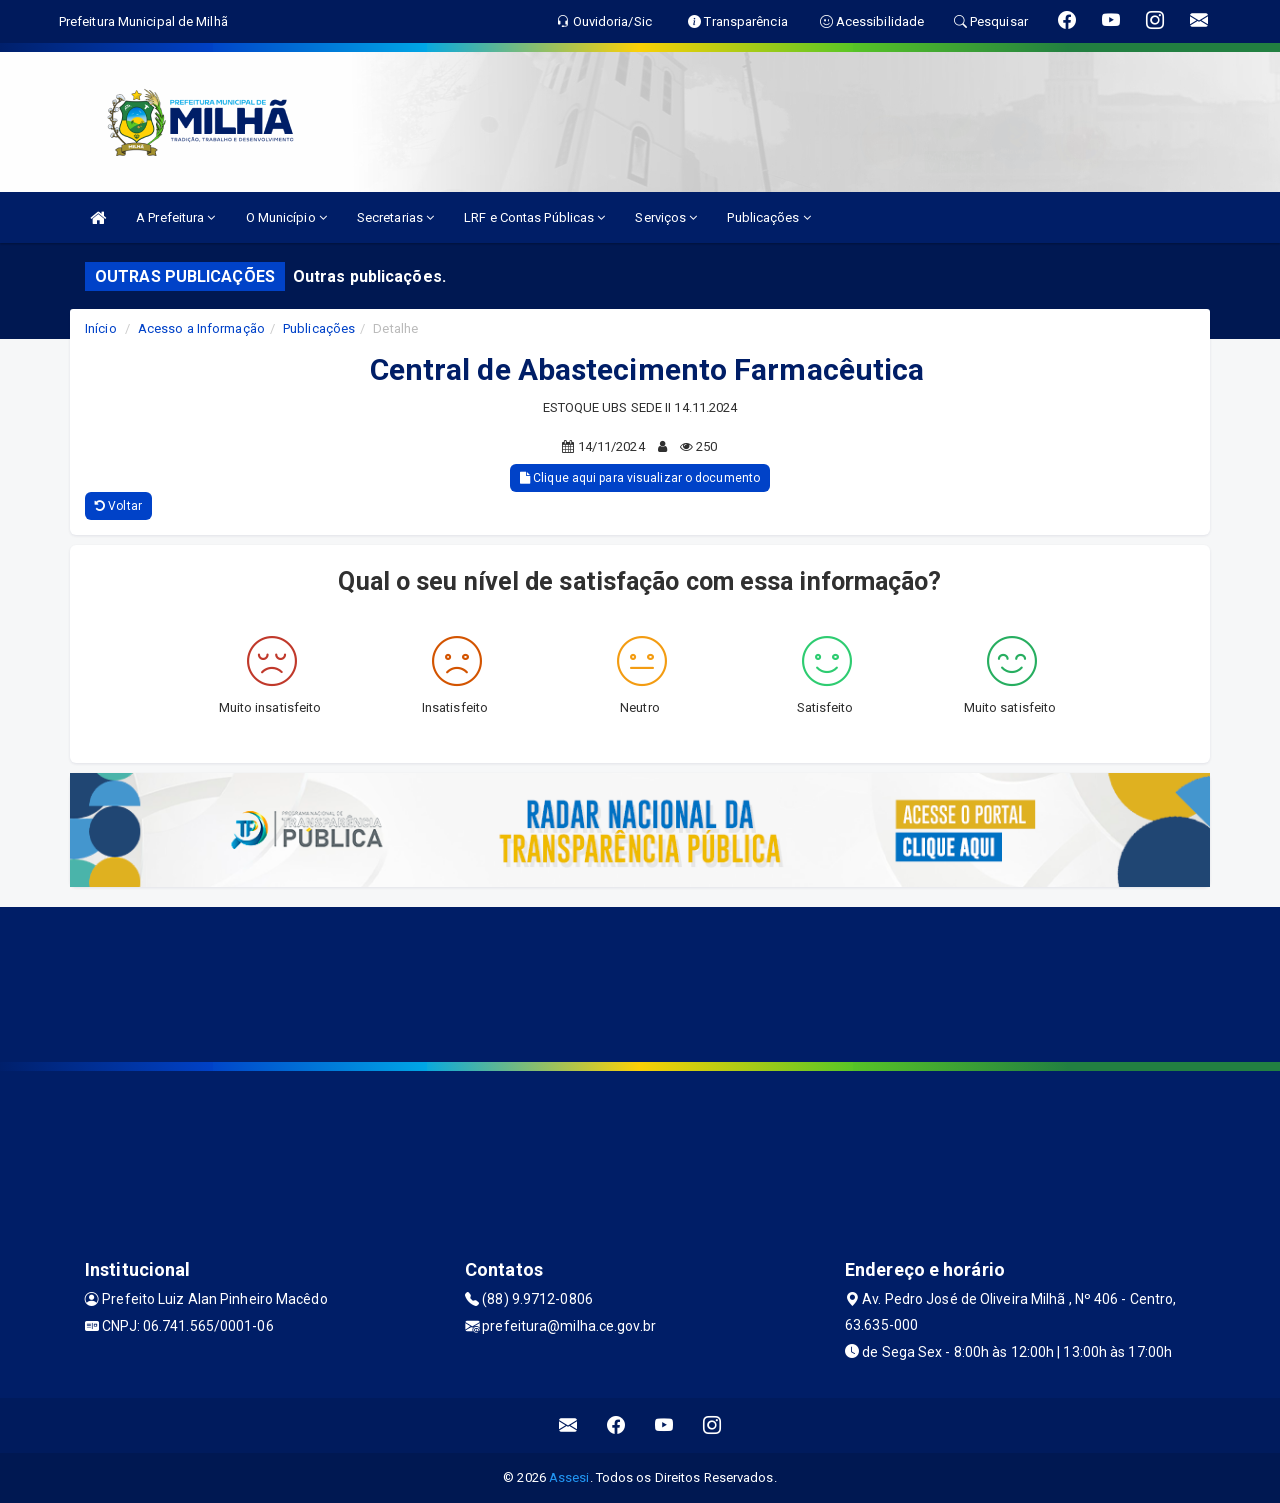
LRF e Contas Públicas (534, 217)
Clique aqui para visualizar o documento (640, 478)
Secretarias (395, 217)
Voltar (118, 506)
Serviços (666, 217)
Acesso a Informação (201, 328)
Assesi (569, 1477)
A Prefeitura (175, 217)
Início (101, 328)
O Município (286, 217)
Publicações (768, 217)
